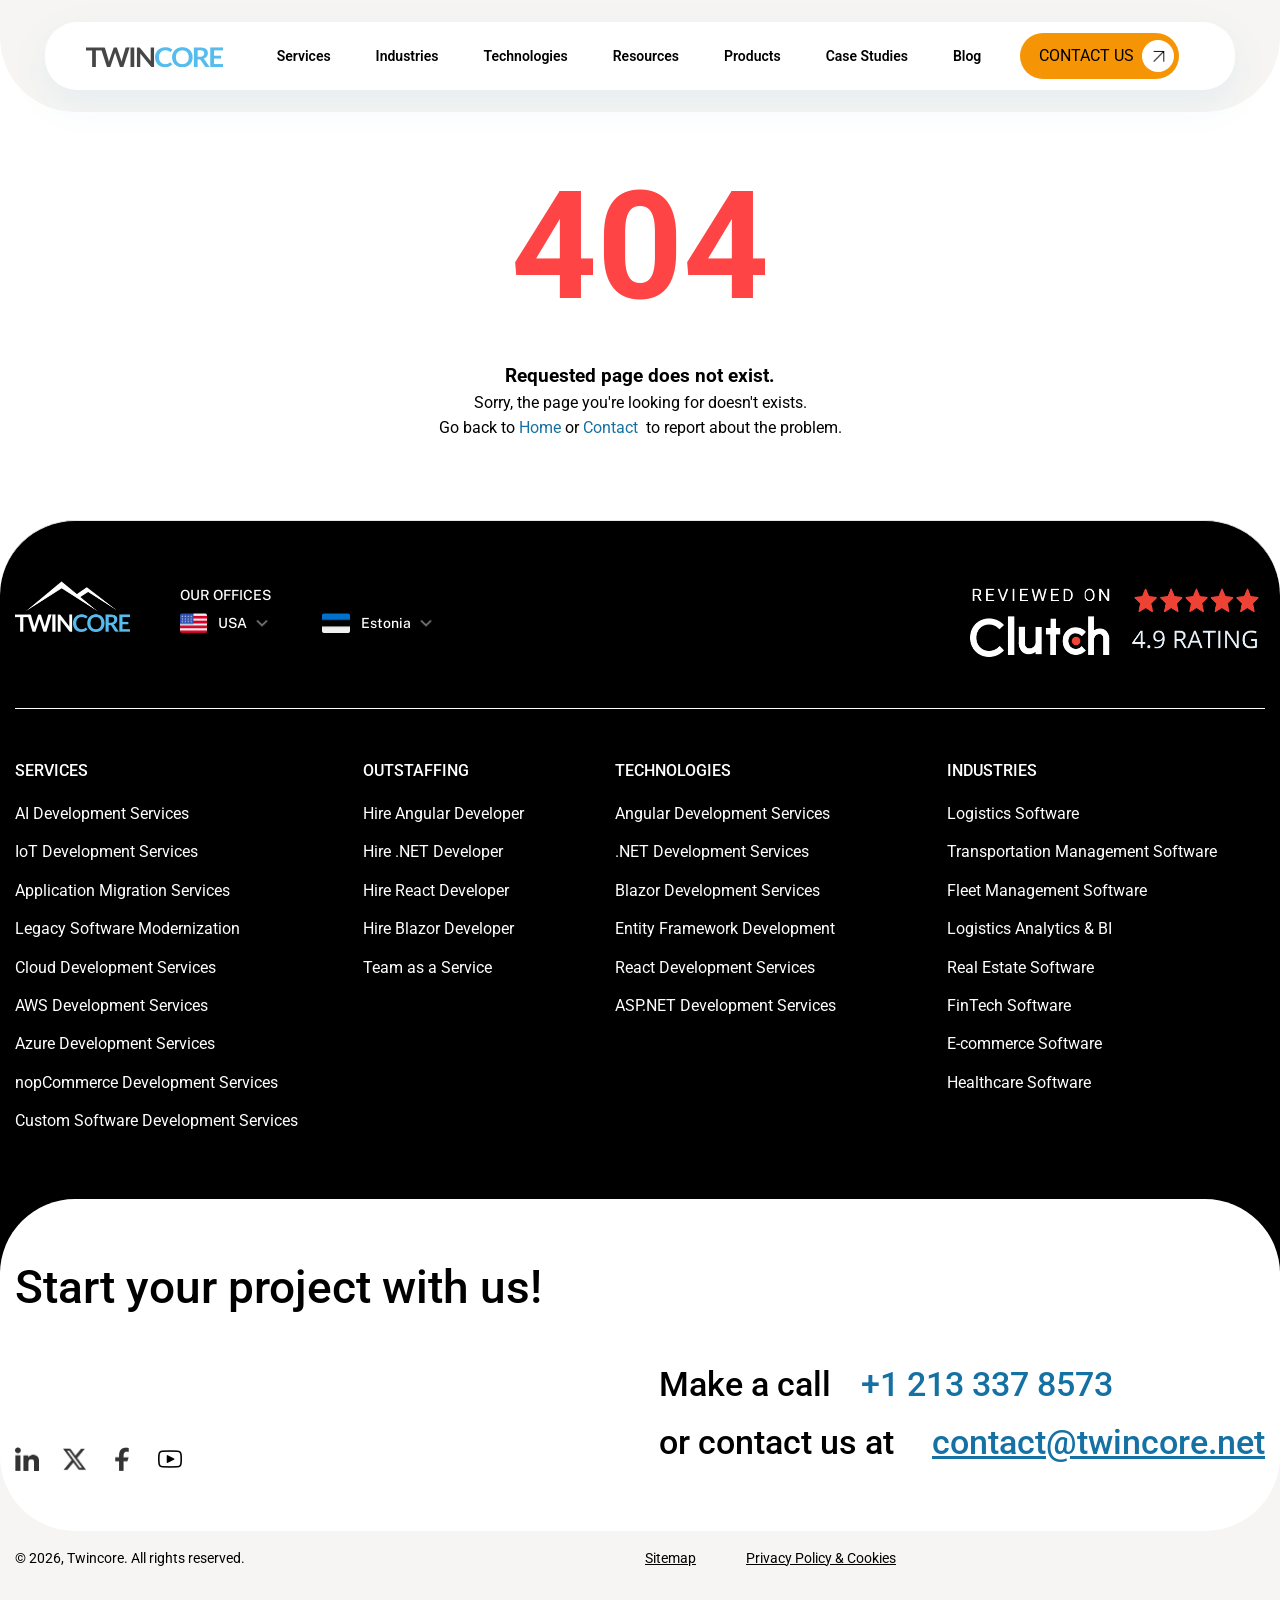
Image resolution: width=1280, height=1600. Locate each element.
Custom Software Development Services (156, 1120)
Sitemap (670, 1558)
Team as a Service (427, 967)
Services (304, 56)
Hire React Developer (436, 890)
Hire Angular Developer (443, 813)
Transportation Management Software (1082, 851)
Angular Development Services (722, 813)
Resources (646, 56)
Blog (967, 56)
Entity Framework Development (725, 928)
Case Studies (867, 56)
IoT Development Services (106, 851)
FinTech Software (1009, 1005)
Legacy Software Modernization (127, 928)
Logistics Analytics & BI (1029, 928)
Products (752, 56)
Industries (407, 56)
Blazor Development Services (717, 890)
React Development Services (715, 967)
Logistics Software (1013, 813)
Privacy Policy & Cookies (821, 1558)
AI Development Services (102, 813)
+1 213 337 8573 (987, 1384)
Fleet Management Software (1047, 890)
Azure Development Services (115, 1043)
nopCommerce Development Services (146, 1082)
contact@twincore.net (1098, 1442)
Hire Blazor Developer (438, 928)
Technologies (525, 56)
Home (540, 427)
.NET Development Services (712, 851)
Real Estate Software (1020, 967)
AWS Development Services (111, 1005)
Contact (610, 427)
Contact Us (1106, 56)
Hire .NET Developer (433, 851)
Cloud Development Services (115, 967)
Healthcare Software (1019, 1082)
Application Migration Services (122, 890)
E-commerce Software (1024, 1043)
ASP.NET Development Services (725, 1005)
